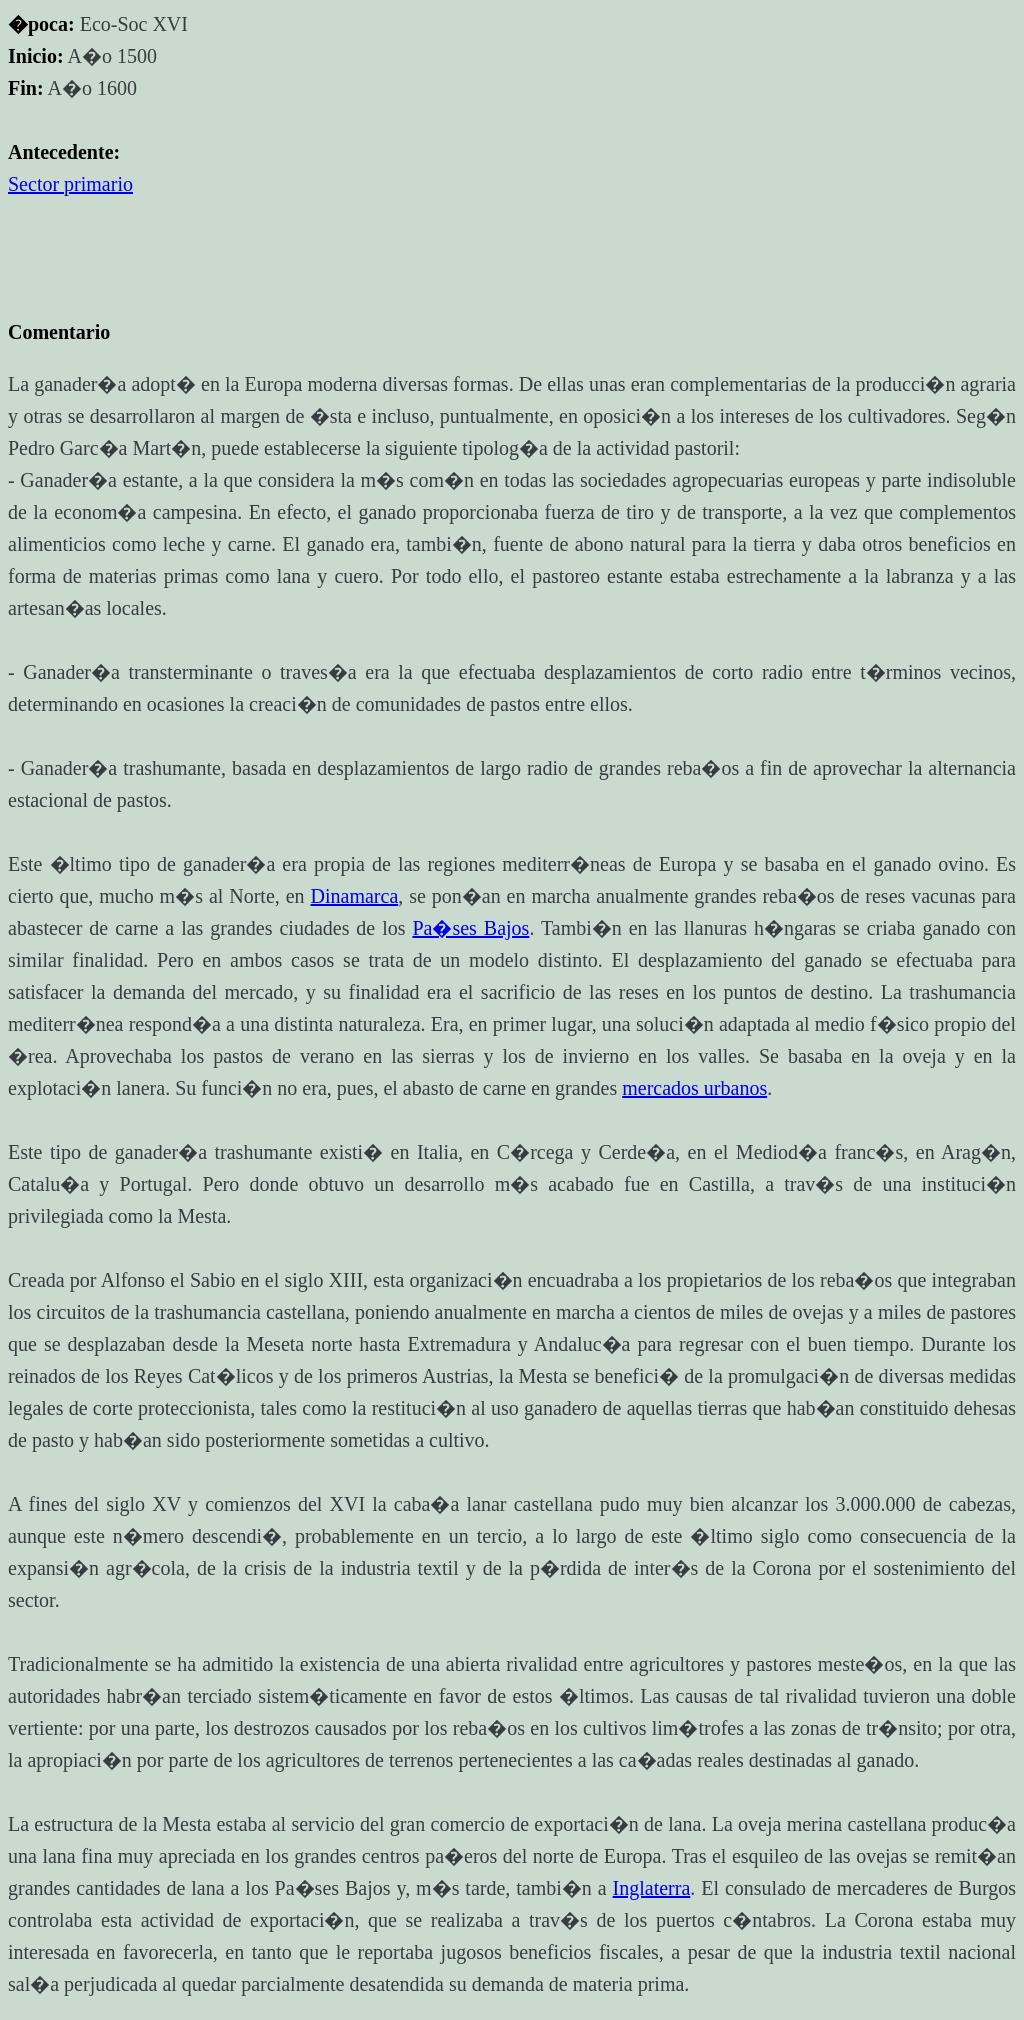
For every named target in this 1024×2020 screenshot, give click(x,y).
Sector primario (70, 184)
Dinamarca (355, 896)
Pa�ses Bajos (470, 928)
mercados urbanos (694, 1088)
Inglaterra (652, 1888)
